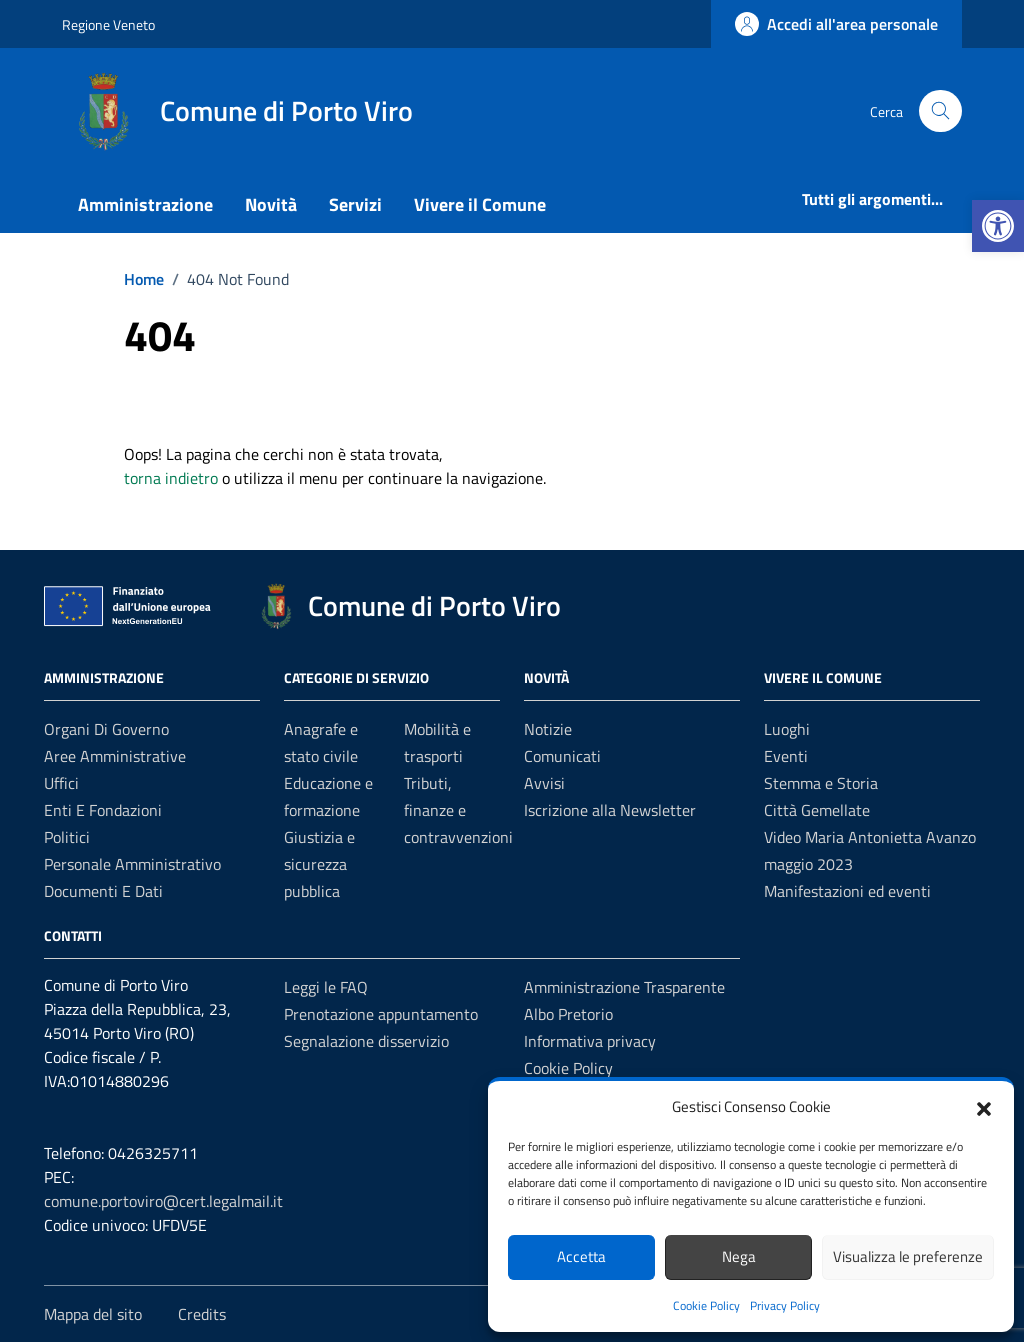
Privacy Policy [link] (785, 1305)
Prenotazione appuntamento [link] (381, 1014)
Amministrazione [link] (145, 204)
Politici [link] (67, 837)
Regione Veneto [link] (108, 24)
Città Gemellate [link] (817, 810)
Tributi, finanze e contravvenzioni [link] (458, 810)
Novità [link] (271, 204)
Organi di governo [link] (106, 729)
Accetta (581, 1256)
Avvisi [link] (544, 783)
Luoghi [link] (787, 729)
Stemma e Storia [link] (821, 783)
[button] (984, 1107)
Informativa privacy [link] (590, 1041)
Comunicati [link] (562, 756)
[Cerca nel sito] (940, 111)
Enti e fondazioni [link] (103, 810)
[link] (998, 226)
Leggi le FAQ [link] (326, 987)
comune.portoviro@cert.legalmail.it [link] (163, 1201)
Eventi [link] (786, 756)
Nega (739, 1256)
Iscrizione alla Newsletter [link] (610, 810)
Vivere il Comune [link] (480, 204)
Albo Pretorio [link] (568, 1014)
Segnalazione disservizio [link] (366, 1041)
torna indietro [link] (171, 478)
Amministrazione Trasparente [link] (624, 987)
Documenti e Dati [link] (103, 891)
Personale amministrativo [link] (132, 864)
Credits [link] (202, 1314)
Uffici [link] (61, 783)
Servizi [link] (355, 204)
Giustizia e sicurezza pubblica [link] (319, 864)
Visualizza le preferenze (908, 1256)
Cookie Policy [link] (706, 1305)
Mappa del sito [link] (93, 1314)
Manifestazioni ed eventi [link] (847, 891)
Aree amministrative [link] (115, 756)
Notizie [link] (548, 729)
